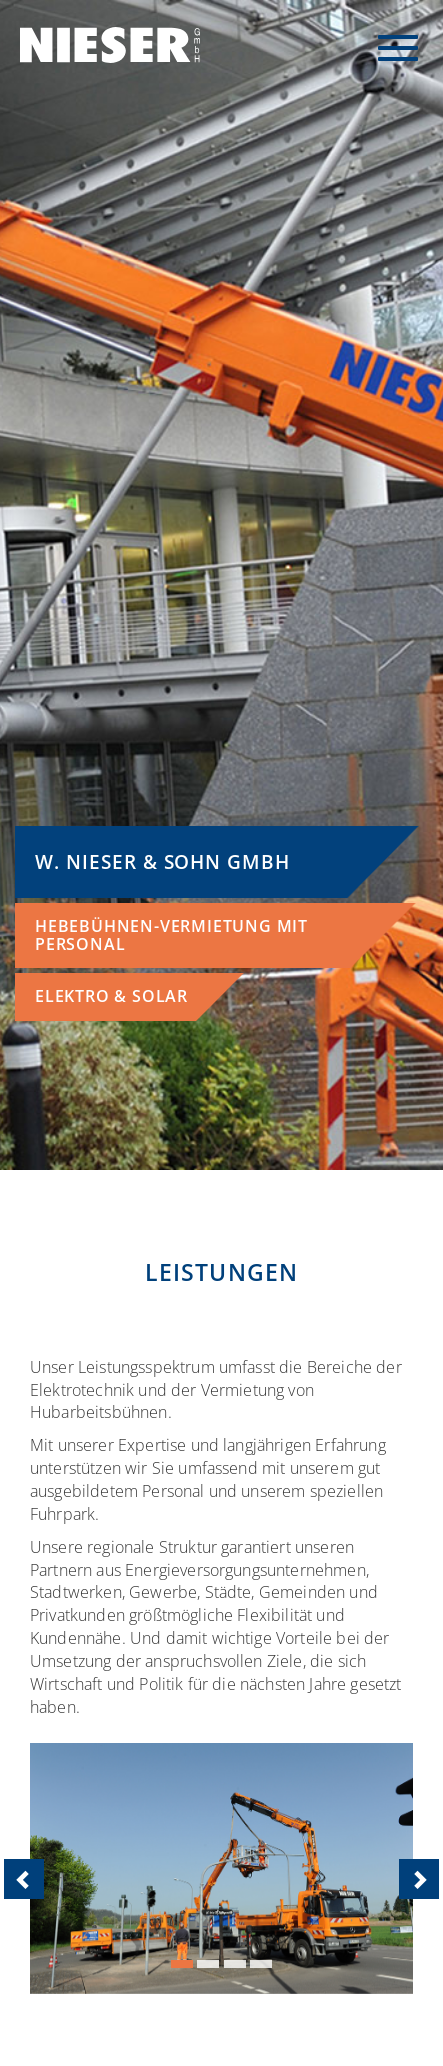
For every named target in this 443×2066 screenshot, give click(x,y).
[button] (58, 1868)
